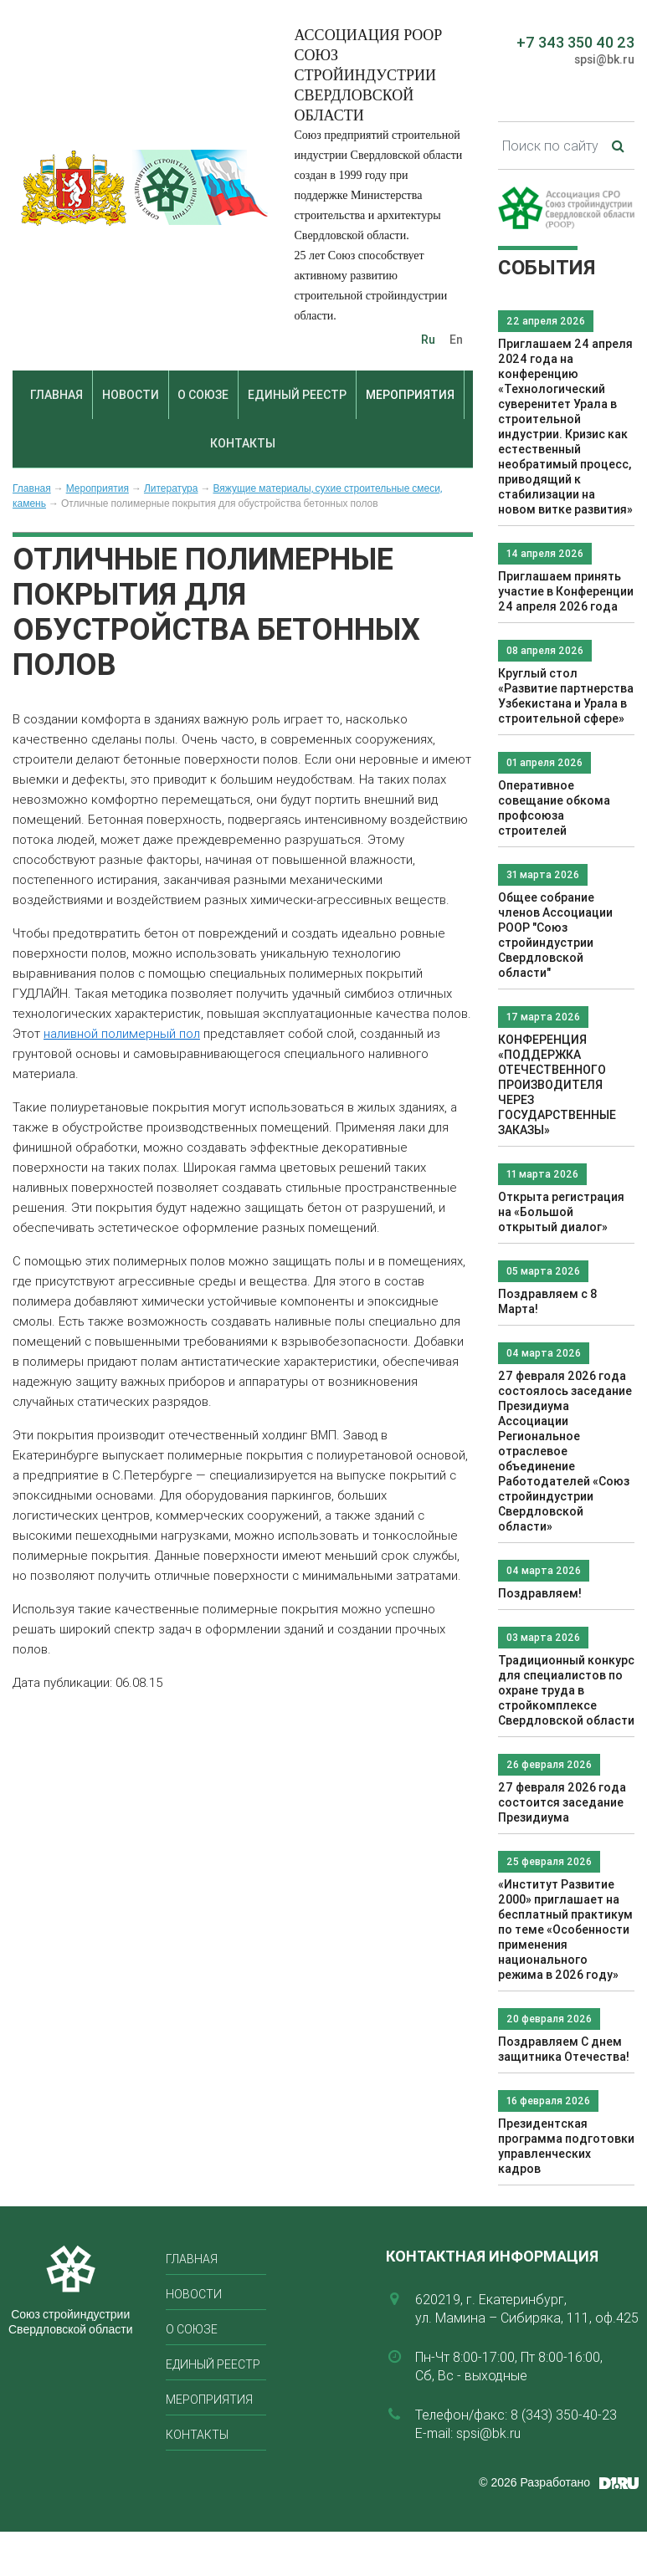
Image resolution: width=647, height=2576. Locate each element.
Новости (130, 394)
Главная (56, 394)
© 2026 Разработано (534, 2482)
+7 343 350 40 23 (575, 42)
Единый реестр (297, 394)
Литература (171, 488)
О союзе (203, 394)
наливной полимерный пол (122, 1033)
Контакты (242, 443)
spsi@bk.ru (604, 59)
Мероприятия (410, 394)
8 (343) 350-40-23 (564, 2414)
